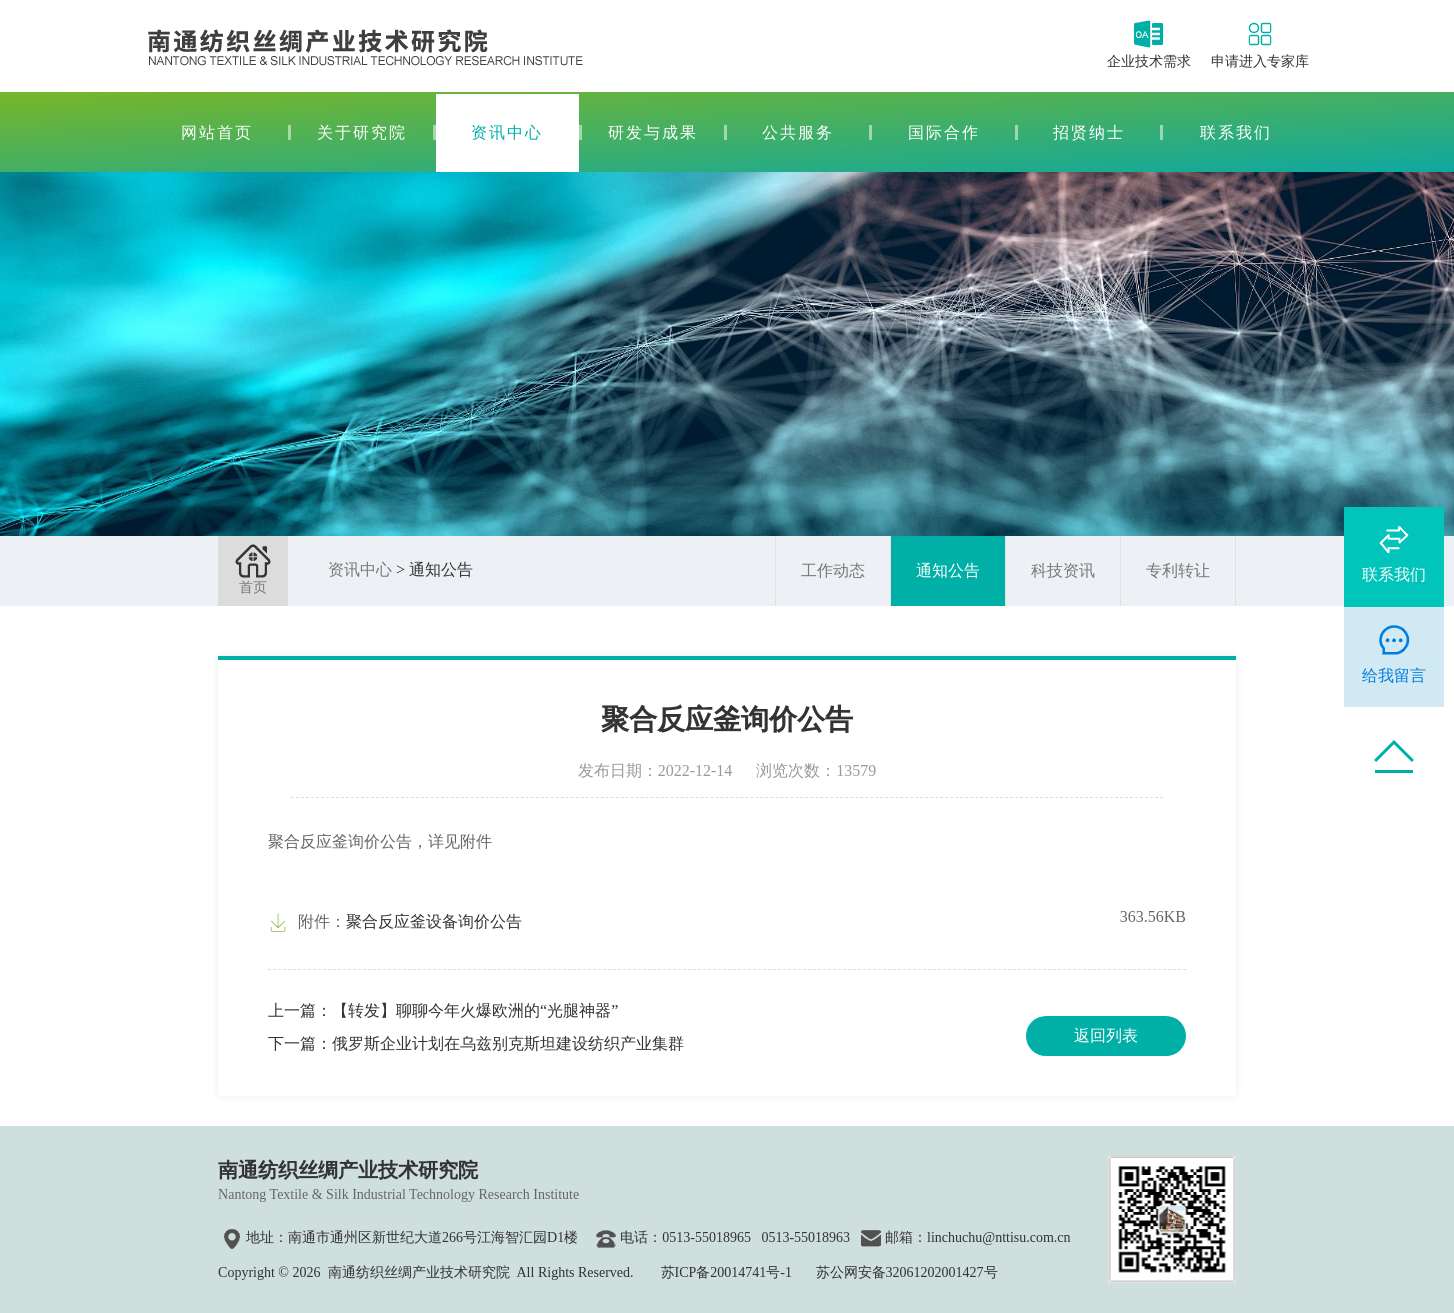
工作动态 (833, 570)
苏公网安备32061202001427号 (907, 1272)
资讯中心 (507, 132)
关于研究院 (362, 132)
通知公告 (948, 570)
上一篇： (443, 1010)
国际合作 (944, 132)
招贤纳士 (1089, 132)
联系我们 (1236, 132)
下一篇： (476, 1043)
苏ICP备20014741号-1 (726, 1272)
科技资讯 (1063, 570)
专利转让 (1178, 570)
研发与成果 (653, 132)
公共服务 (798, 132)
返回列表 (1106, 1035)
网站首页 (217, 132)
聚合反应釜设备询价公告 (434, 921)
